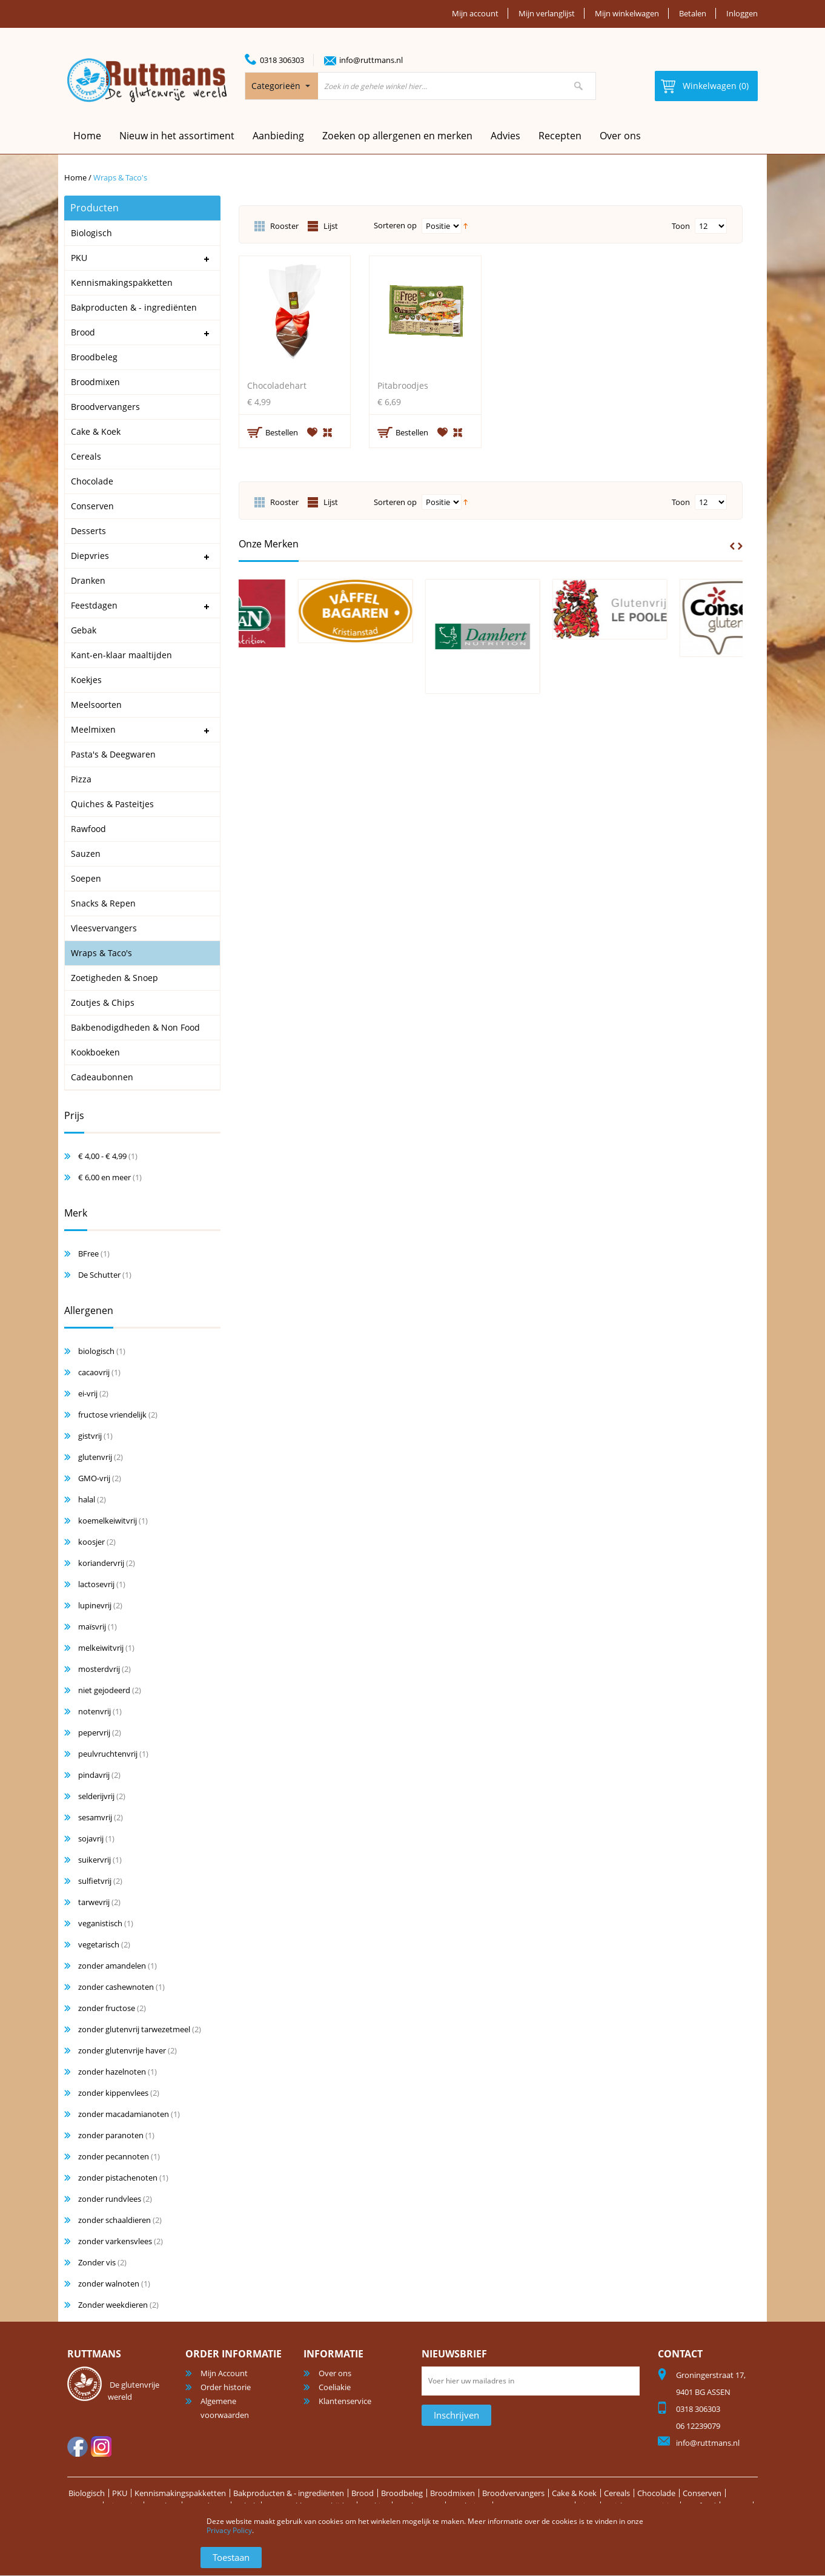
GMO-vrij (94, 1478)
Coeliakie (335, 2387)
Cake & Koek (574, 2493)
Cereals (617, 2493)
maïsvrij (92, 1626)
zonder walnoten (108, 2283)
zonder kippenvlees (113, 2092)
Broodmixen (452, 2493)
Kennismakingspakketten (180, 2493)
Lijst (330, 226)
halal (86, 1499)
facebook (77, 2446)
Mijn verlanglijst (547, 13)
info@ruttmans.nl (371, 59)
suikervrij (94, 1859)
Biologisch (86, 2493)
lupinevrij (94, 1605)
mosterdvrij (99, 1668)
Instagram (101, 2446)
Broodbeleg (402, 2493)
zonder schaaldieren (114, 2219)
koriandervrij (101, 1562)
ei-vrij (88, 1393)
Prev (732, 546)
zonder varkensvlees (115, 2241)
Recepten (559, 135)
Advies (505, 135)
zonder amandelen (112, 1965)
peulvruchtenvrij (108, 1753)
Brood (362, 2493)
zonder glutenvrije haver (122, 2050)
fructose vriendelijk (112, 1414)
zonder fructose (106, 2008)
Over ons (620, 135)
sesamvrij (95, 1817)
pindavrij (94, 1774)
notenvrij (94, 1711)
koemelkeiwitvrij (107, 1520)
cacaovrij (94, 1372)
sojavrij (91, 1838)
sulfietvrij (94, 1880)
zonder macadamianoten (123, 2114)
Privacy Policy (229, 2530)
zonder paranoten (111, 2135)
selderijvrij (96, 1796)
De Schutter (99, 1274)
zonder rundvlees (109, 2198)
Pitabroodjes (402, 385)
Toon (681, 225)
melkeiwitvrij (101, 1647)
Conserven (702, 2493)
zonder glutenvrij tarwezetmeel (134, 2029)
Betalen (692, 13)
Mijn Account (224, 2373)
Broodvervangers (513, 2493)
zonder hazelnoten (112, 2071)
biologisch (96, 1351)
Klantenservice (345, 2401)
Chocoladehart (276, 385)
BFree (88, 1253)
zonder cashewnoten (116, 1986)
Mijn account (475, 13)
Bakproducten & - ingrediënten (288, 2493)
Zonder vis (97, 2262)
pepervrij (94, 1732)
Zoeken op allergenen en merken (397, 135)
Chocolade (656, 2493)
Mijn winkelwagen (627, 13)
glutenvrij (95, 1456)
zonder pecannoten (113, 2156)
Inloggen (742, 13)
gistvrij (90, 1435)
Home (75, 177)
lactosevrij (96, 1584)
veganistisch (100, 1923)
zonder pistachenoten (117, 2177)
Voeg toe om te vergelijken (328, 431)
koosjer (91, 1541)
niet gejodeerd (104, 1690)
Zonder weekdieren (113, 2304)
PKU (119, 2493)
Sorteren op (395, 225)
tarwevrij (94, 1902)
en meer (104, 1177)
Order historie (225, 2387)
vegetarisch (98, 1944)
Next (740, 546)
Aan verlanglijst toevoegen (312, 432)
